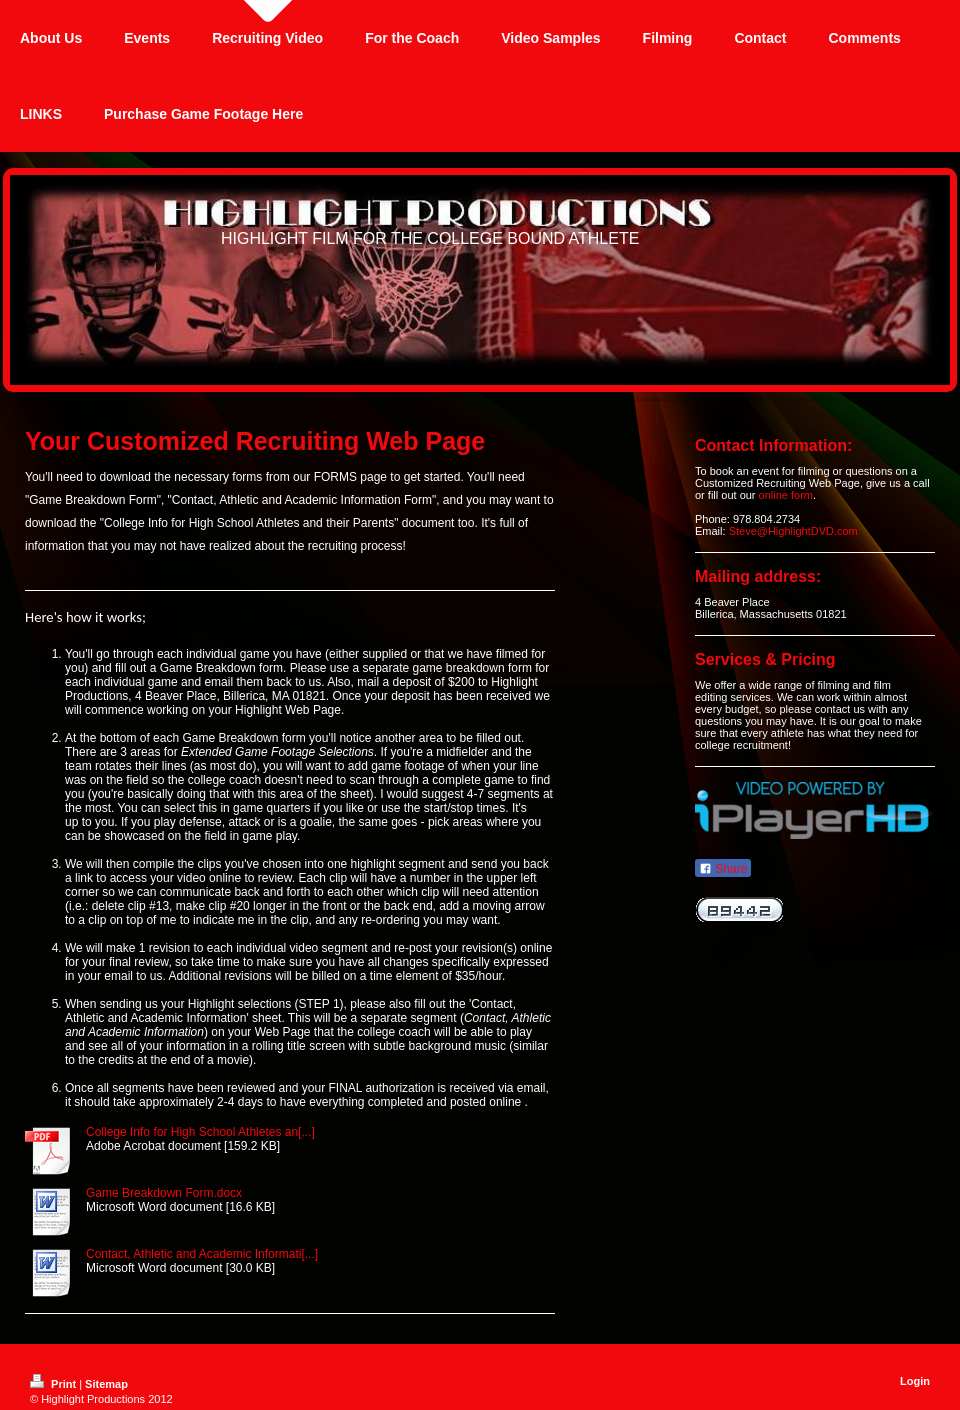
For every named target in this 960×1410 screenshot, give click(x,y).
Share (723, 869)
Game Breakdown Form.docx (164, 1193)
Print (54, 1384)
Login (915, 1381)
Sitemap (106, 1384)
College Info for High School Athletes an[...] (200, 1132)
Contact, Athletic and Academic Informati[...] (202, 1254)
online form (786, 495)
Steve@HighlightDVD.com (793, 531)
